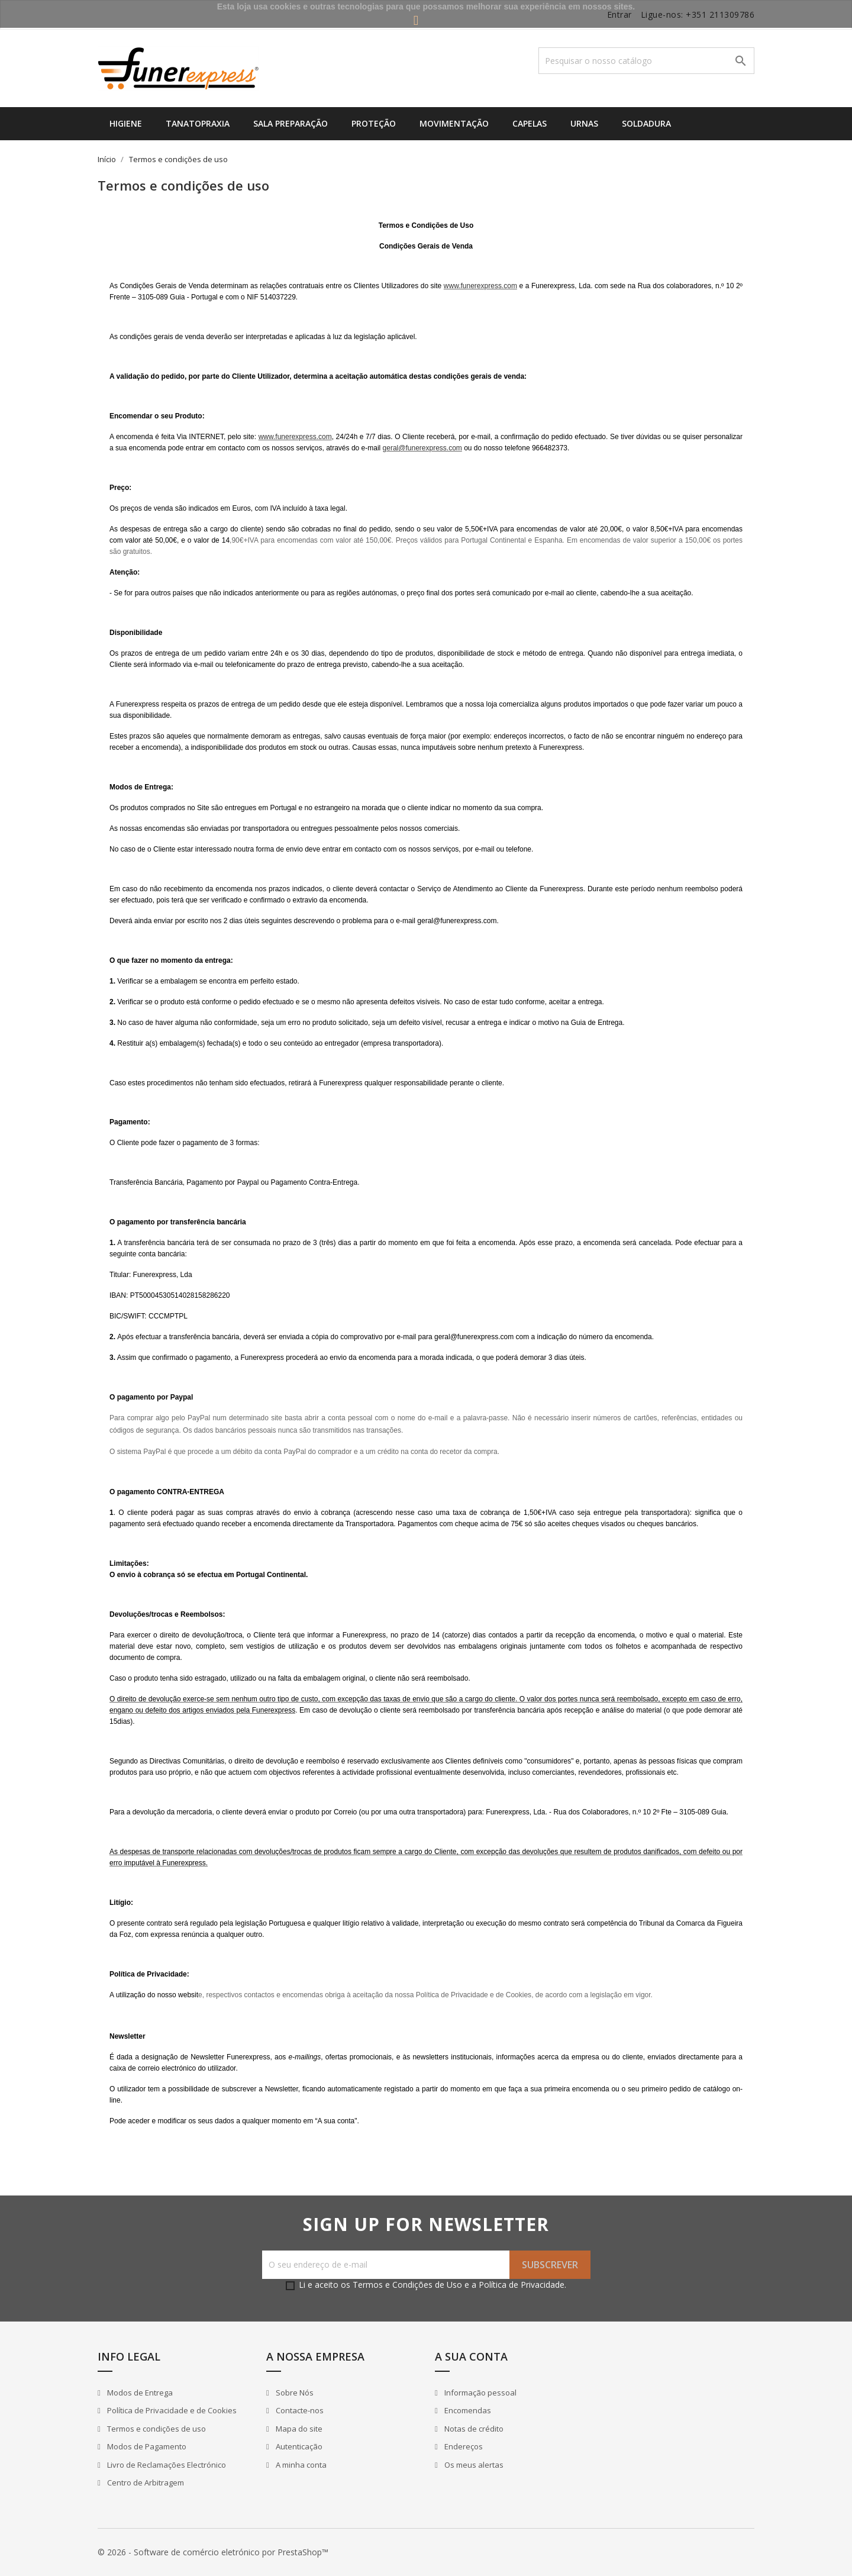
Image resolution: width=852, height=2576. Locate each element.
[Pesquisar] (646, 60)
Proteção (373, 123)
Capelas (529, 123)
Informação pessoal (480, 2392)
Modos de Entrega (139, 2392)
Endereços (463, 2446)
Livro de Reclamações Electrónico (165, 2464)
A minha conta (300, 2464)
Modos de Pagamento (145, 2446)
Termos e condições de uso (155, 2428)
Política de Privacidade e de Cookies (171, 2410)
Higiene (125, 123)
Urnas (584, 123)
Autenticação (298, 2446)
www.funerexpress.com (480, 286)
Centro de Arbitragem (144, 2482)
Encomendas (467, 2410)
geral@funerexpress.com (422, 448)
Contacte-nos (299, 2410)
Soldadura (646, 123)
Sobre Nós (294, 2392)
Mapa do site (298, 2428)
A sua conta (471, 2356)
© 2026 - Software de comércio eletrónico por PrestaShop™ (213, 2552)
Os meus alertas (473, 2464)
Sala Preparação (290, 123)
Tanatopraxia (198, 123)
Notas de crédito (473, 2428)
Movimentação (454, 123)
